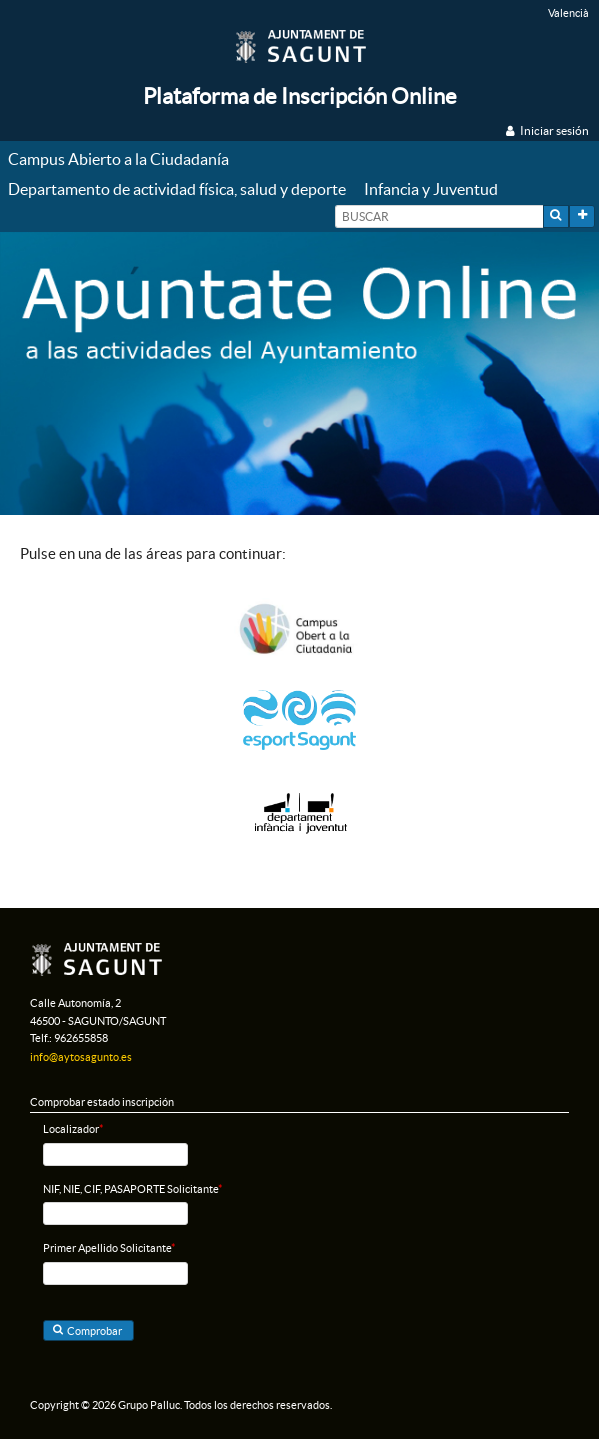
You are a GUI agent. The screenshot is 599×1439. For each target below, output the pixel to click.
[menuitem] (123, 160)
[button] (556, 216)
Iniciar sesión (554, 130)
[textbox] (439, 216)
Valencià (568, 13)
